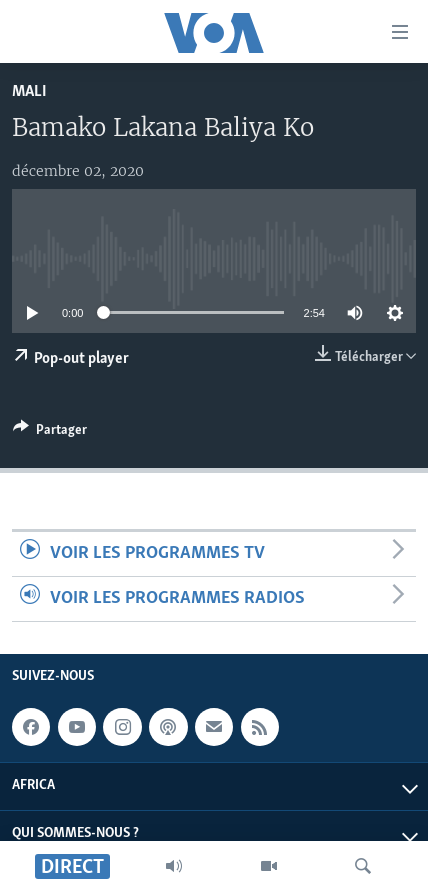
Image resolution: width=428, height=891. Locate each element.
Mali (29, 91)
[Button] (50, 433)
